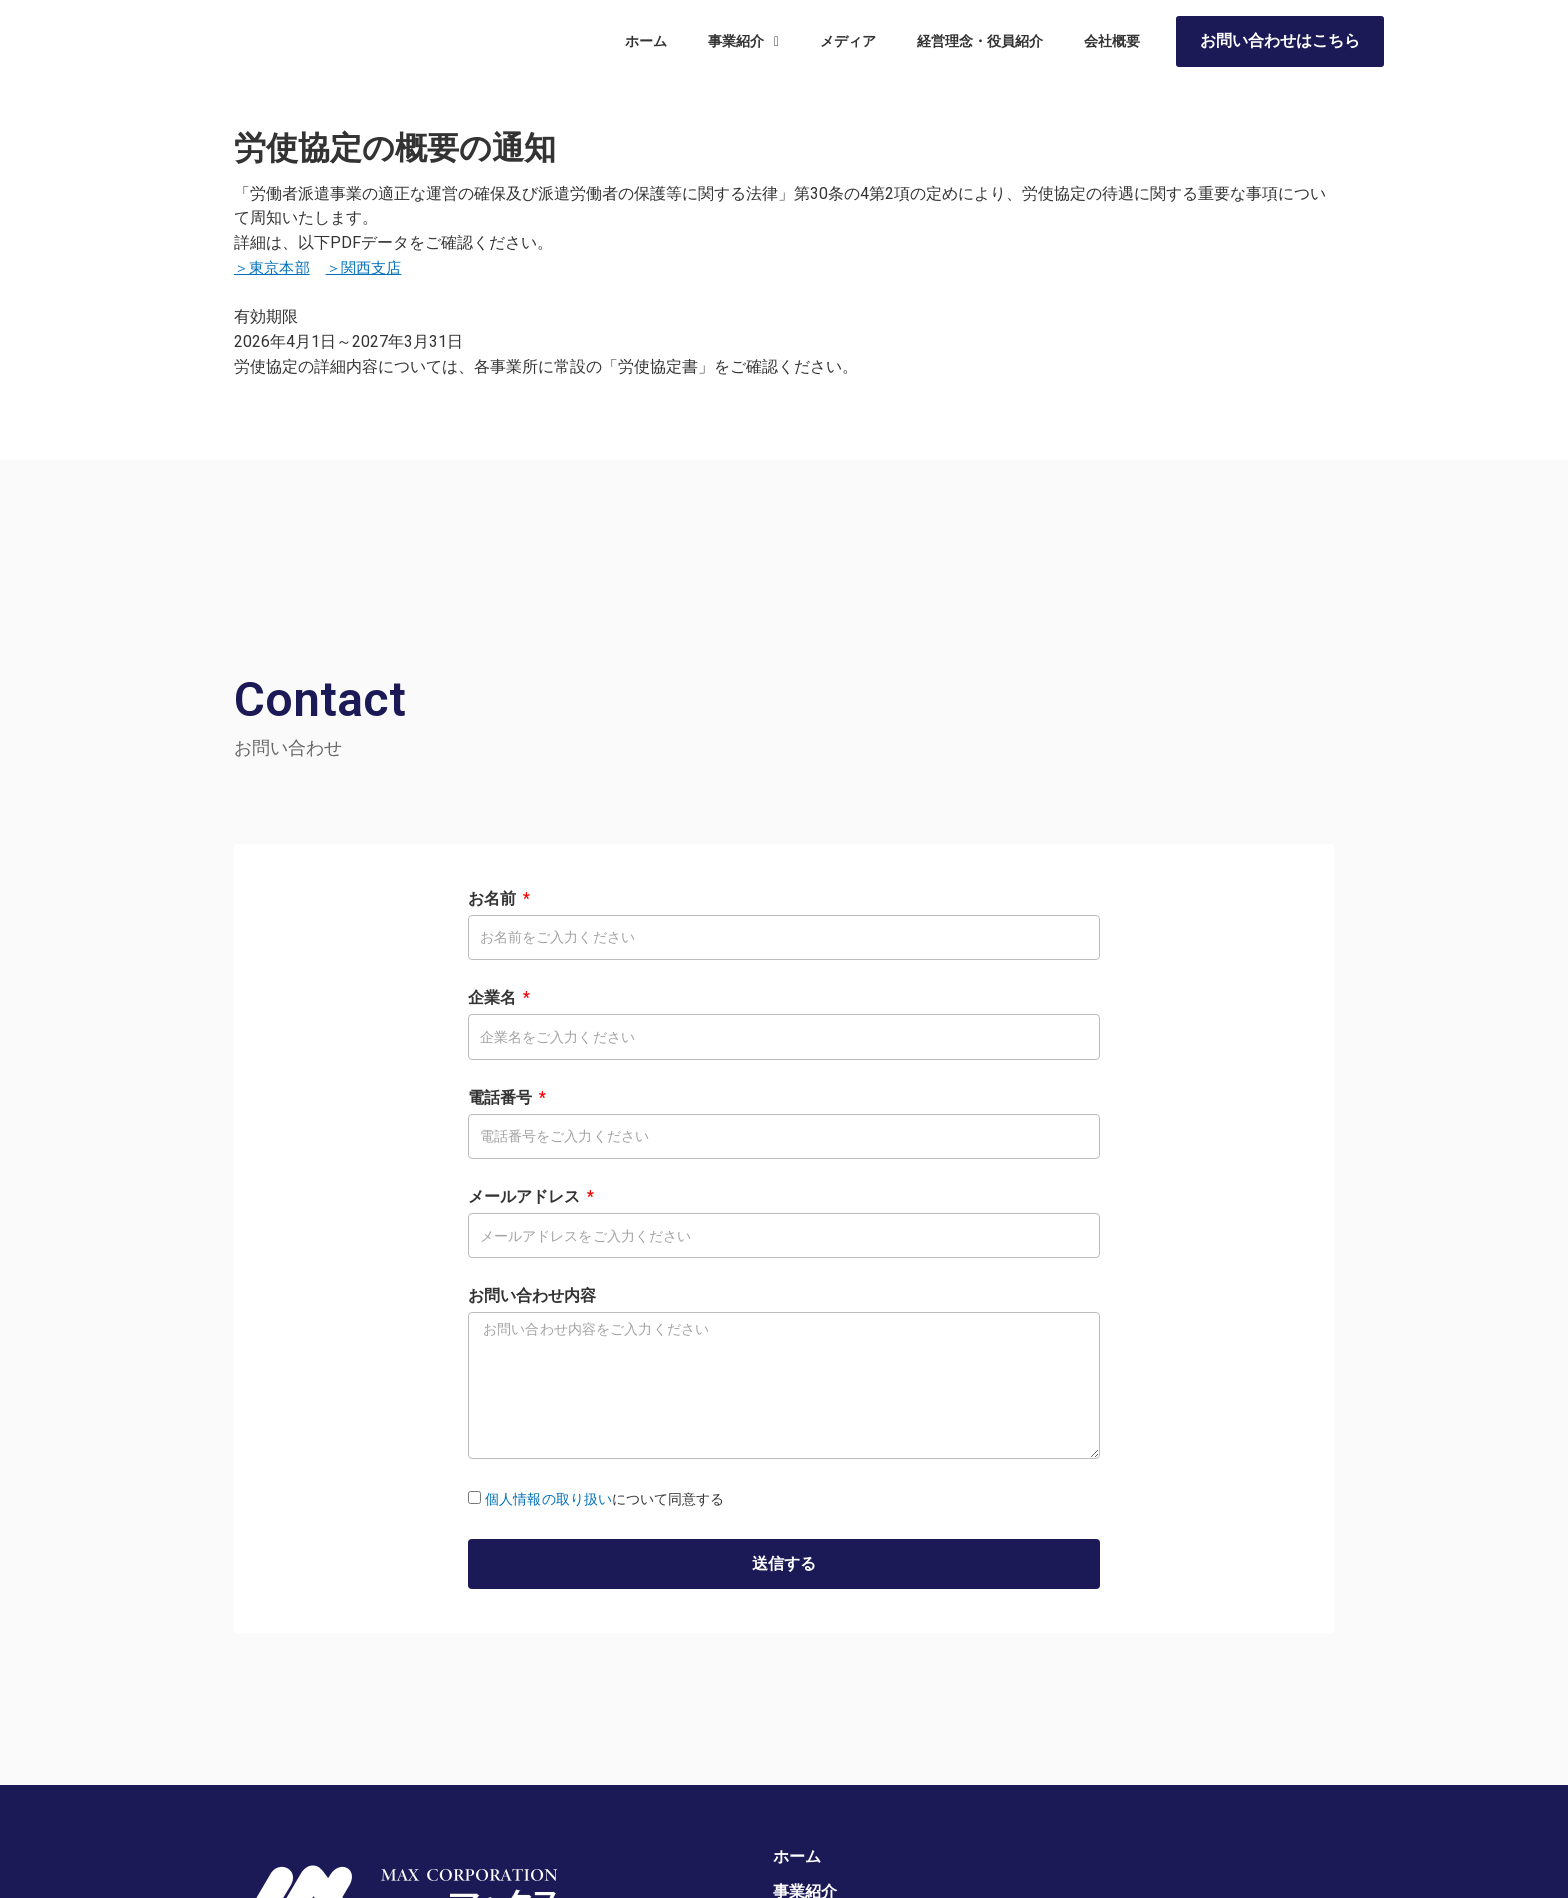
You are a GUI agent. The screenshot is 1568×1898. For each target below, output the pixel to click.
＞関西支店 (370, 267)
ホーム (646, 47)
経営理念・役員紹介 (980, 47)
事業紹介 (743, 47)
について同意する (604, 1499)
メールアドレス (526, 1196)
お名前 (494, 898)
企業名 (494, 997)
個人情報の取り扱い (548, 1499)
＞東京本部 (274, 267)
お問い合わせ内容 (532, 1295)
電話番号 (502, 1097)
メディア (848, 47)
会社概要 (1112, 47)
